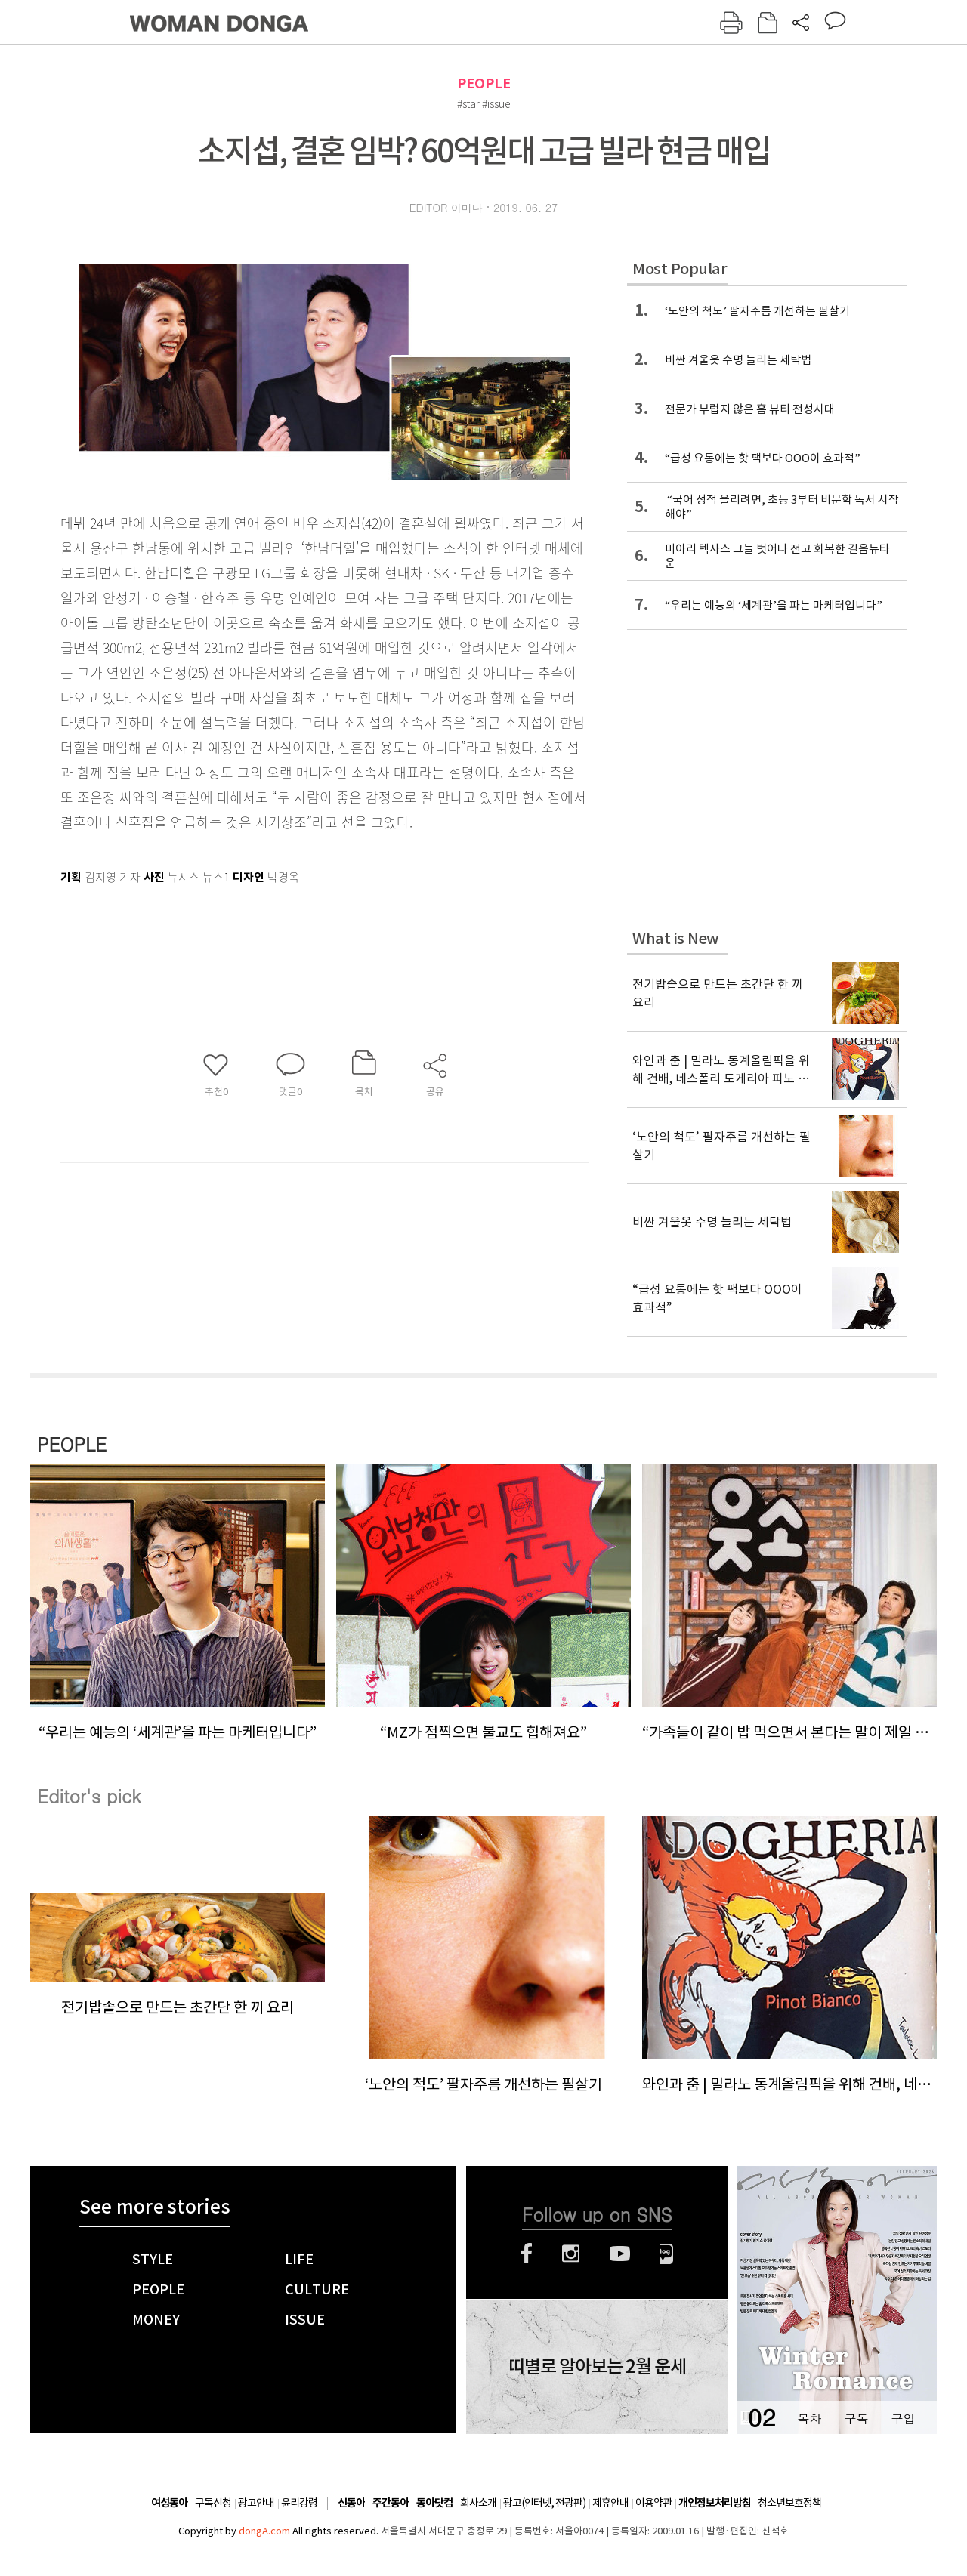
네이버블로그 (666, 2253)
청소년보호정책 (789, 2503)
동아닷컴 (434, 2503)
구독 (856, 2418)
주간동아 (390, 2503)
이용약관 (653, 2503)
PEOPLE (484, 83)
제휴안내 (610, 2503)
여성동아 (169, 2503)
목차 (809, 2418)
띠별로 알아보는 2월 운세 (597, 2367)
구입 (903, 2418)
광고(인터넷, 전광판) (544, 2503)
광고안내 (256, 2503)
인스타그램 (570, 2253)
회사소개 (478, 2503)
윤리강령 (299, 2503)
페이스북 (526, 2253)
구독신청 (213, 2503)
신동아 (351, 2503)
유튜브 (620, 2253)
